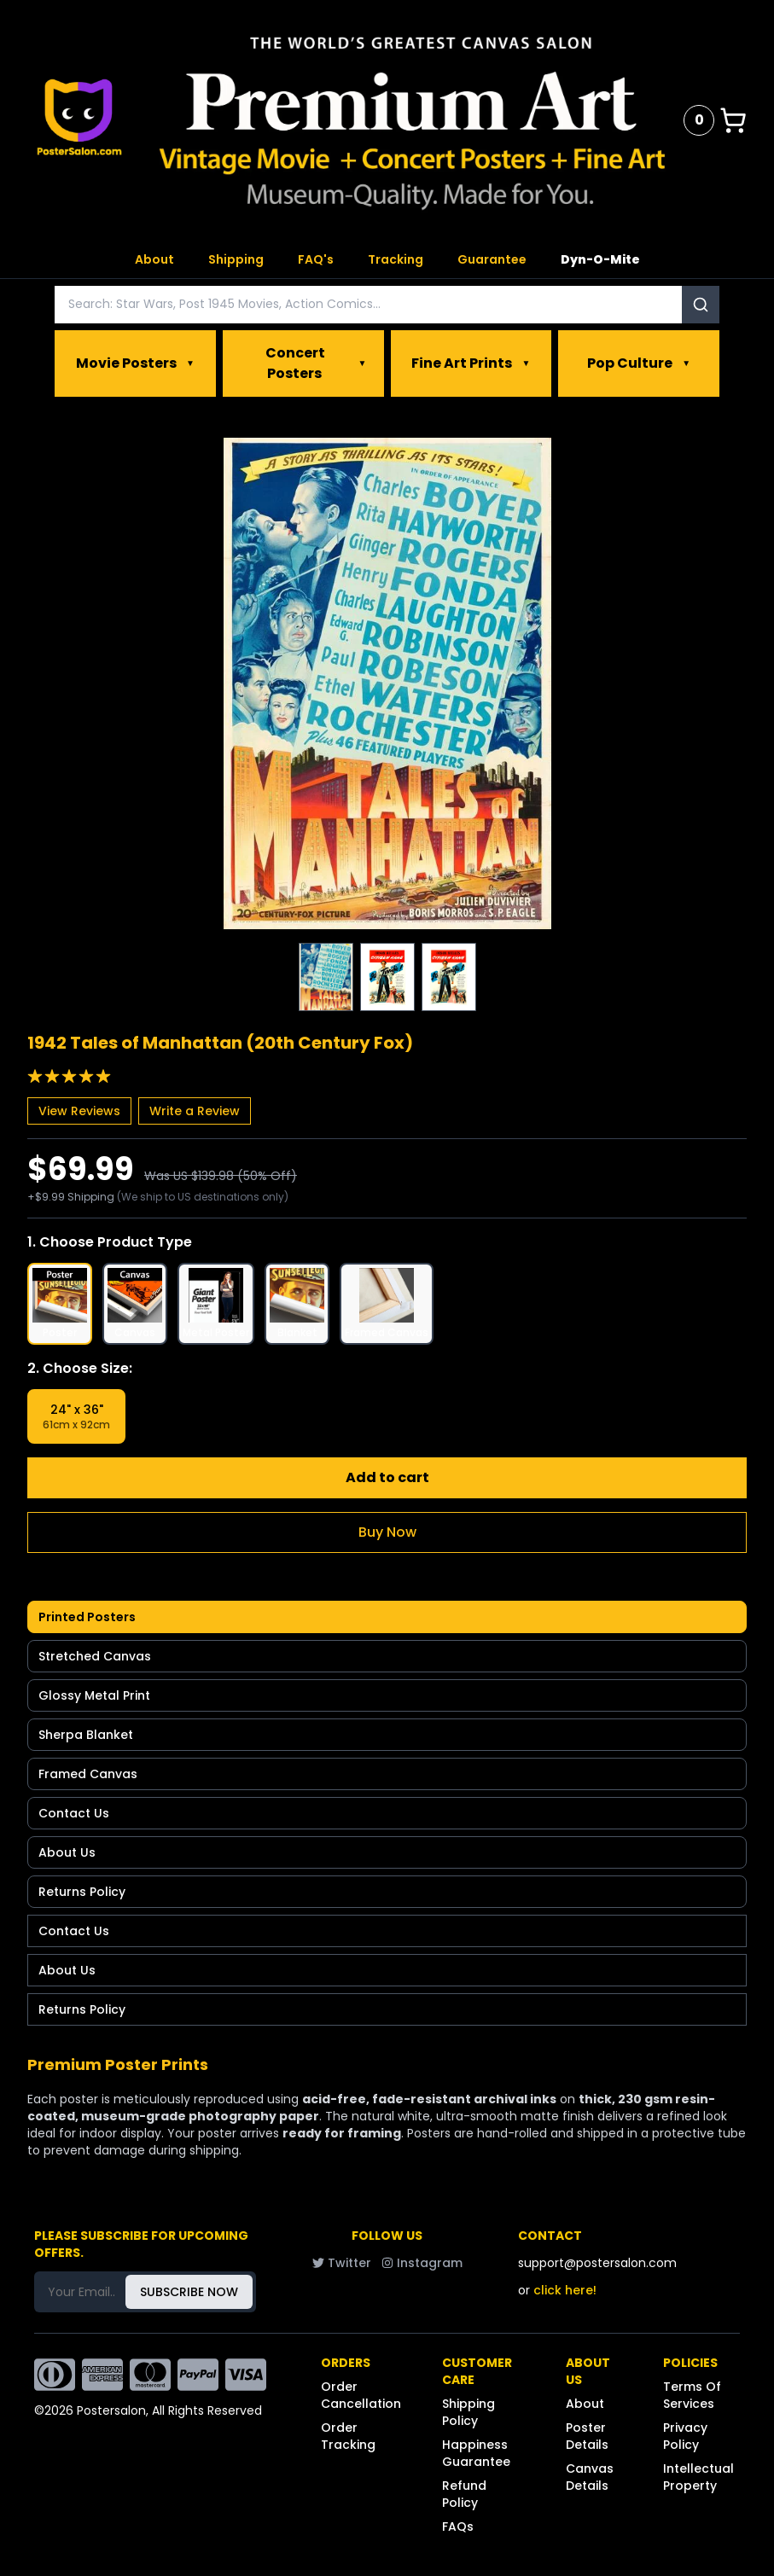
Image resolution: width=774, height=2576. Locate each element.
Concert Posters (315, 363)
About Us (67, 1852)
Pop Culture (638, 363)
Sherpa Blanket (85, 1734)
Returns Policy (81, 1891)
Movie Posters (135, 363)
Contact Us (73, 1813)
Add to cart (387, 1477)
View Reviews (79, 1110)
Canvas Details (590, 2477)
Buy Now (387, 1532)
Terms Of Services (692, 2395)
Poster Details (587, 2436)
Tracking (395, 259)
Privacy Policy (685, 2436)
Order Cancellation (361, 2395)
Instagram (422, 2262)
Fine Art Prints (470, 363)
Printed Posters (87, 1616)
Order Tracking (348, 2436)
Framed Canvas (87, 1773)
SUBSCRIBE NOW (189, 2291)
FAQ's (316, 259)
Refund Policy (464, 2494)
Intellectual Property (698, 2477)
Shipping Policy (468, 2412)
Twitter (341, 2262)
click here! (565, 2290)
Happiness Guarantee (476, 2453)
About (154, 259)
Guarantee (492, 259)
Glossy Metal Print (94, 1695)
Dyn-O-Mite (600, 259)
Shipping (236, 259)
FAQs (458, 2526)
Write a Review (194, 1110)
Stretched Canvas (94, 1656)
